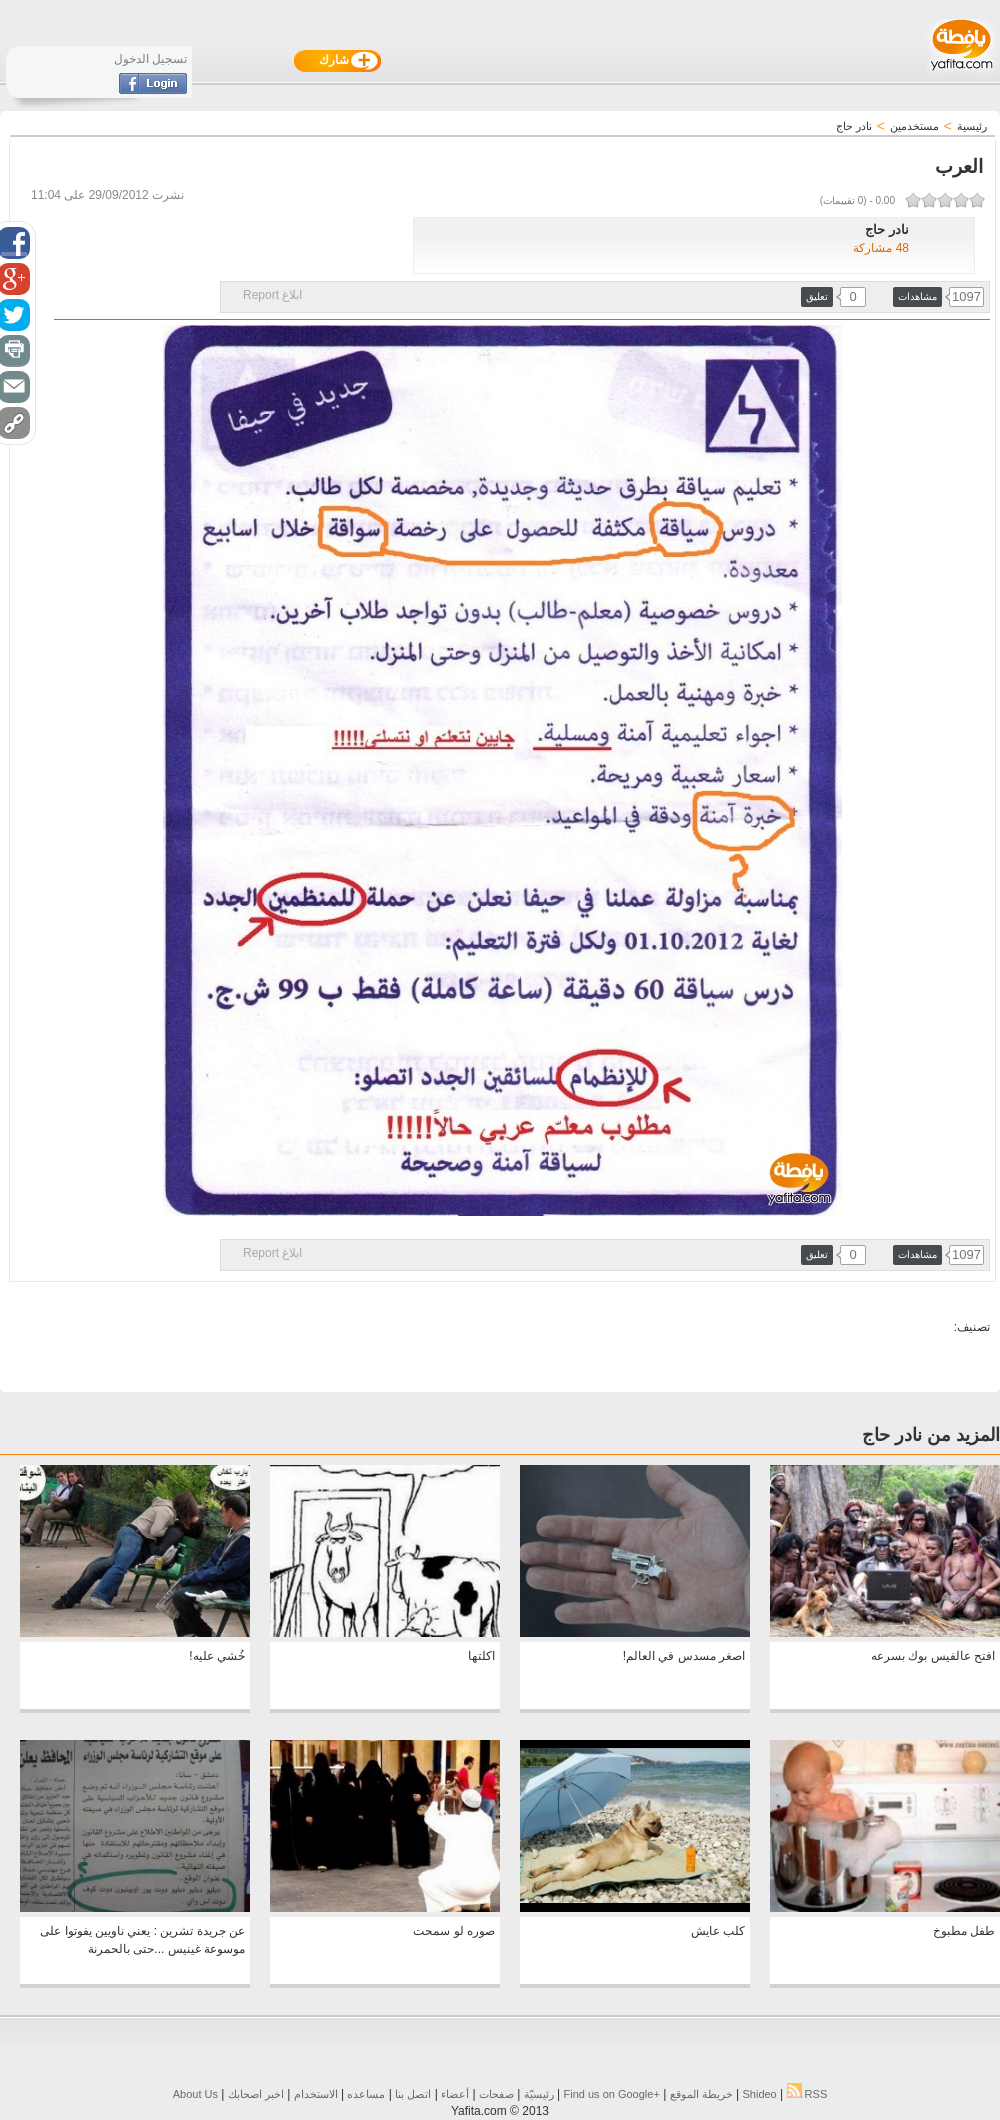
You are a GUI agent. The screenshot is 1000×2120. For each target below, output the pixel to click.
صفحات (496, 2094)
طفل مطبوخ (964, 1931)
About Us (195, 2094)
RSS (807, 2094)
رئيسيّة (539, 2094)
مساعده (366, 2094)
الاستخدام (316, 2094)
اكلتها (481, 1656)
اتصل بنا (413, 2094)
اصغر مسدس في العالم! (684, 1656)
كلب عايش (718, 1931)
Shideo (759, 2094)
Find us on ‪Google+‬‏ (612, 2094)
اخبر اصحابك (256, 2094)
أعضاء (455, 2094)
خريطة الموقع (701, 2094)
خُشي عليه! (217, 1656)
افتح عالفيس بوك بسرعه (933, 1656)
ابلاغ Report (272, 295)
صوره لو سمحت (454, 1931)
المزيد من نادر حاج (931, 1435)
